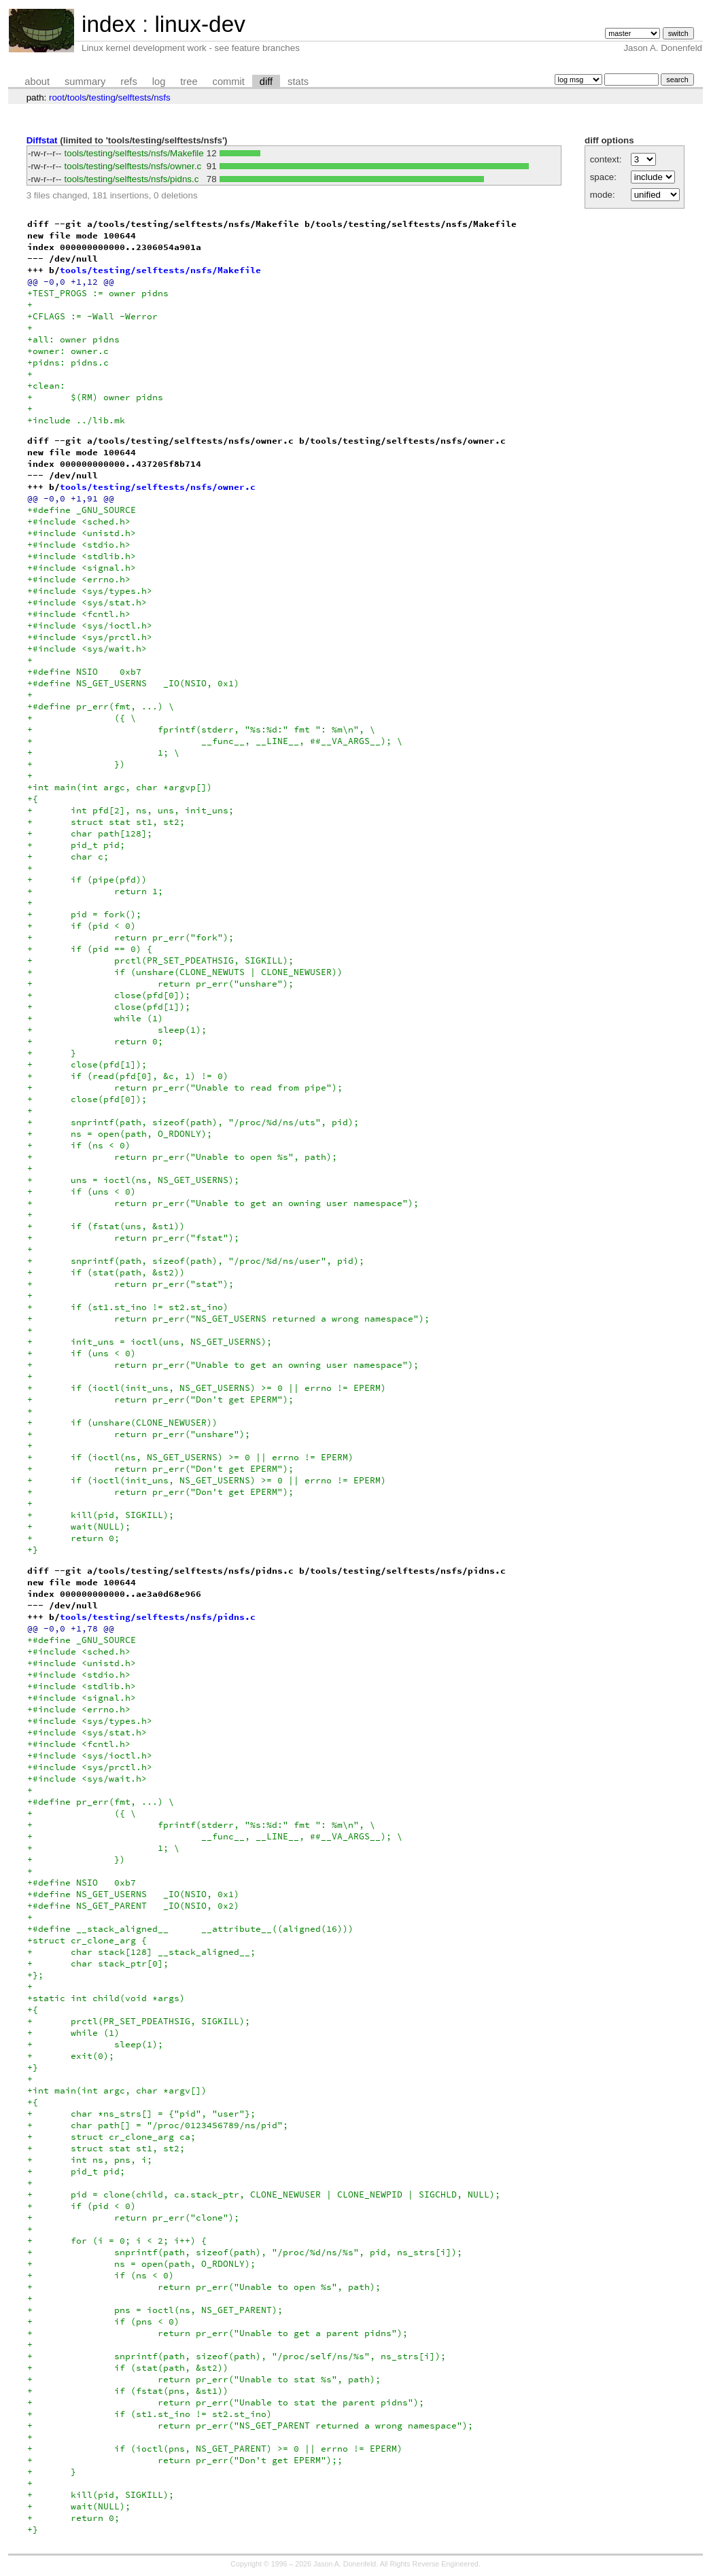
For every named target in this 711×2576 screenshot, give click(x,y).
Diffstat (42, 140)
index (109, 24)
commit (229, 81)
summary (85, 81)
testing (102, 97)
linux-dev (199, 24)
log (159, 81)
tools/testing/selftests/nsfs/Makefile (134, 153)
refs (128, 81)
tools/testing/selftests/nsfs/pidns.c (132, 179)
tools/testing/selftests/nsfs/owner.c (133, 166)
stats (298, 81)
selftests (135, 97)
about (37, 81)
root (57, 97)
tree (188, 81)
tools (76, 97)
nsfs (162, 97)
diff (266, 81)
